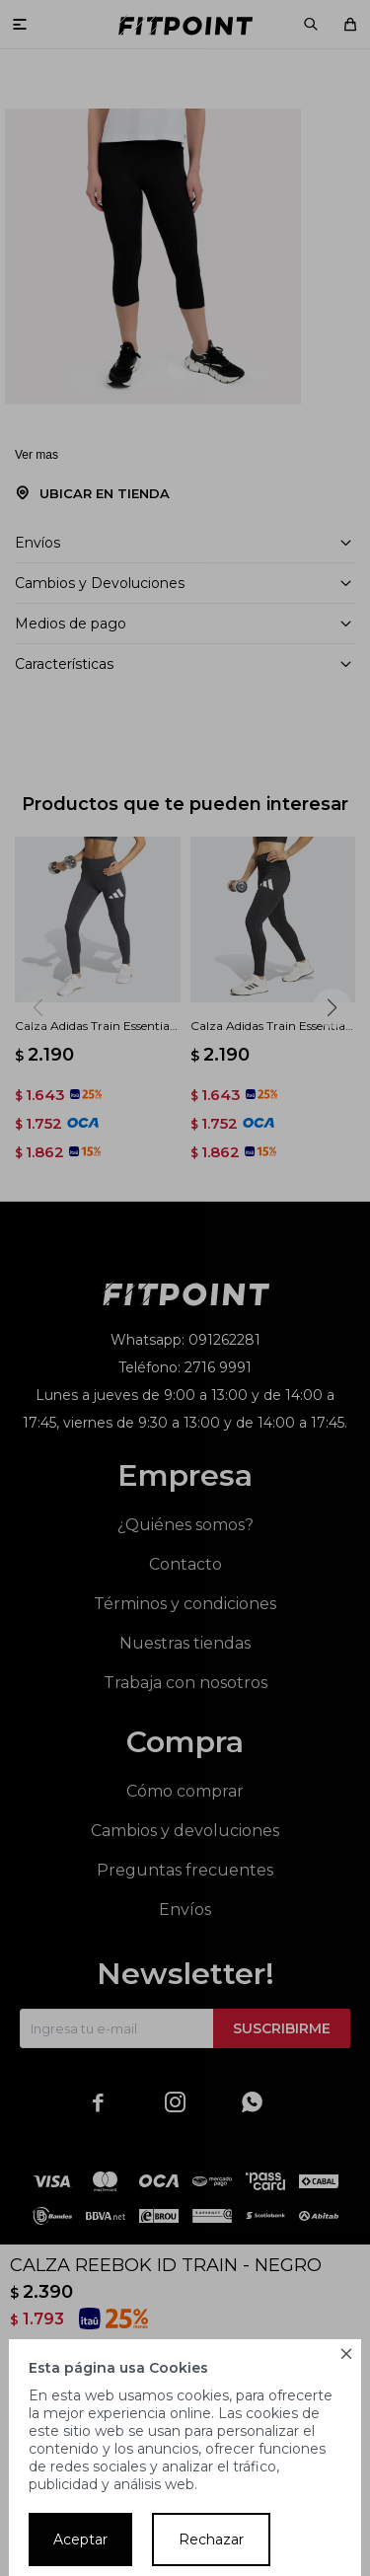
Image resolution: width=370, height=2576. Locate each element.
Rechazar (211, 2539)
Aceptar (80, 2539)
